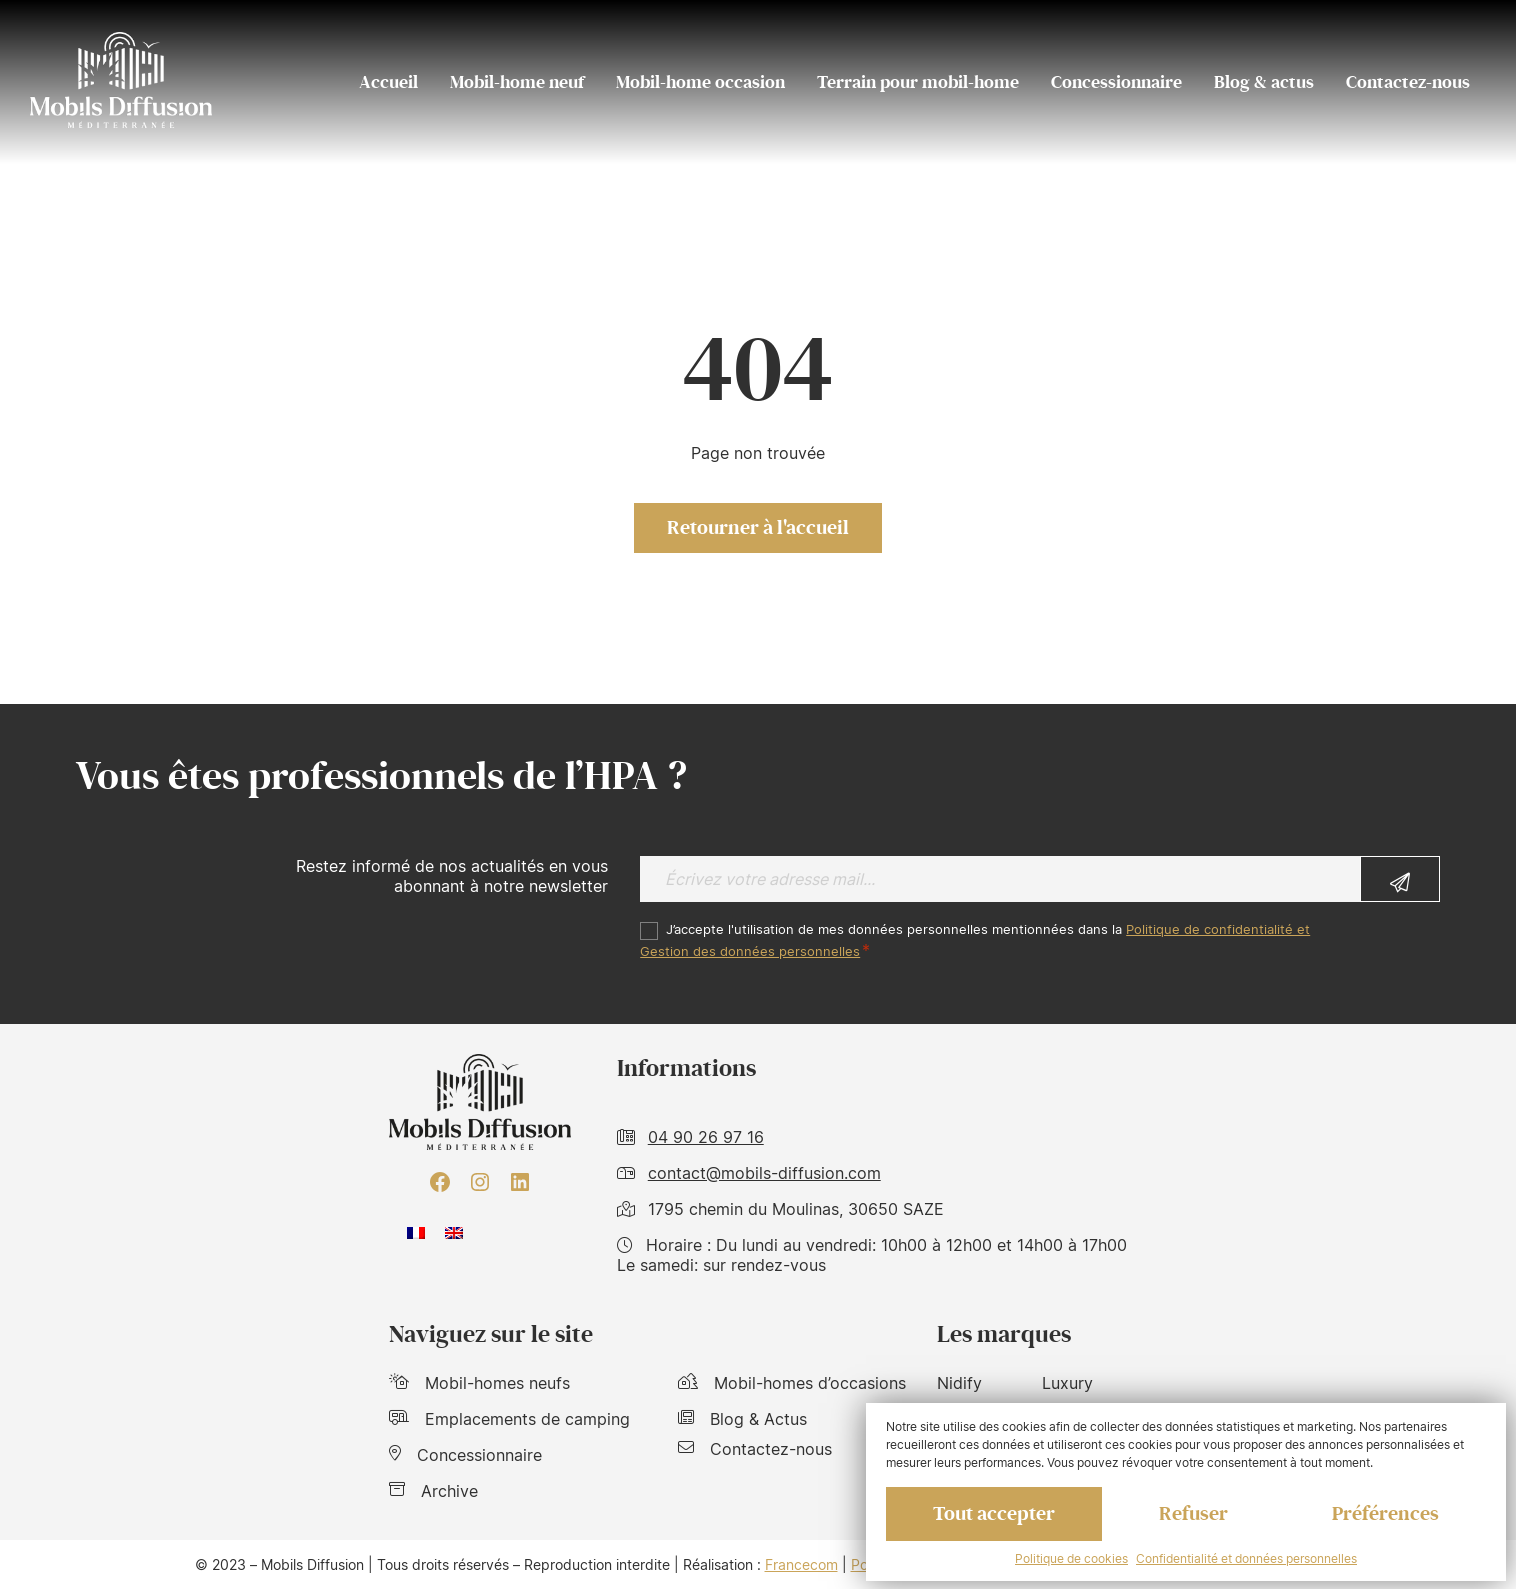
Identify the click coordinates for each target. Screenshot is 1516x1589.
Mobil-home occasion (700, 82)
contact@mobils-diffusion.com (764, 1173)
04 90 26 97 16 (706, 1137)
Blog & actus (1264, 82)
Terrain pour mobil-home (918, 82)
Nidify (959, 1383)
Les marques (1004, 1334)
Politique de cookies (1071, 1558)
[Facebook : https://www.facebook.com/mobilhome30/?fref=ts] (440, 1182)
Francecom (801, 1564)
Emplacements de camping (509, 1419)
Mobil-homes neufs (479, 1383)
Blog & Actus (742, 1419)
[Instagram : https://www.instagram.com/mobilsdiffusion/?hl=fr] (480, 1182)
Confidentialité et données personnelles (1246, 1558)
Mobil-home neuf (517, 82)
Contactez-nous (1408, 82)
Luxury (1067, 1383)
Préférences (1385, 1514)
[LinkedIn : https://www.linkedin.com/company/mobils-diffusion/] (520, 1182)
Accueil (388, 82)
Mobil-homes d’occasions (792, 1383)
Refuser (1193, 1514)
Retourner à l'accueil (758, 528)
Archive (433, 1491)
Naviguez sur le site (491, 1334)
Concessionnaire (1116, 82)
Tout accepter (994, 1514)
